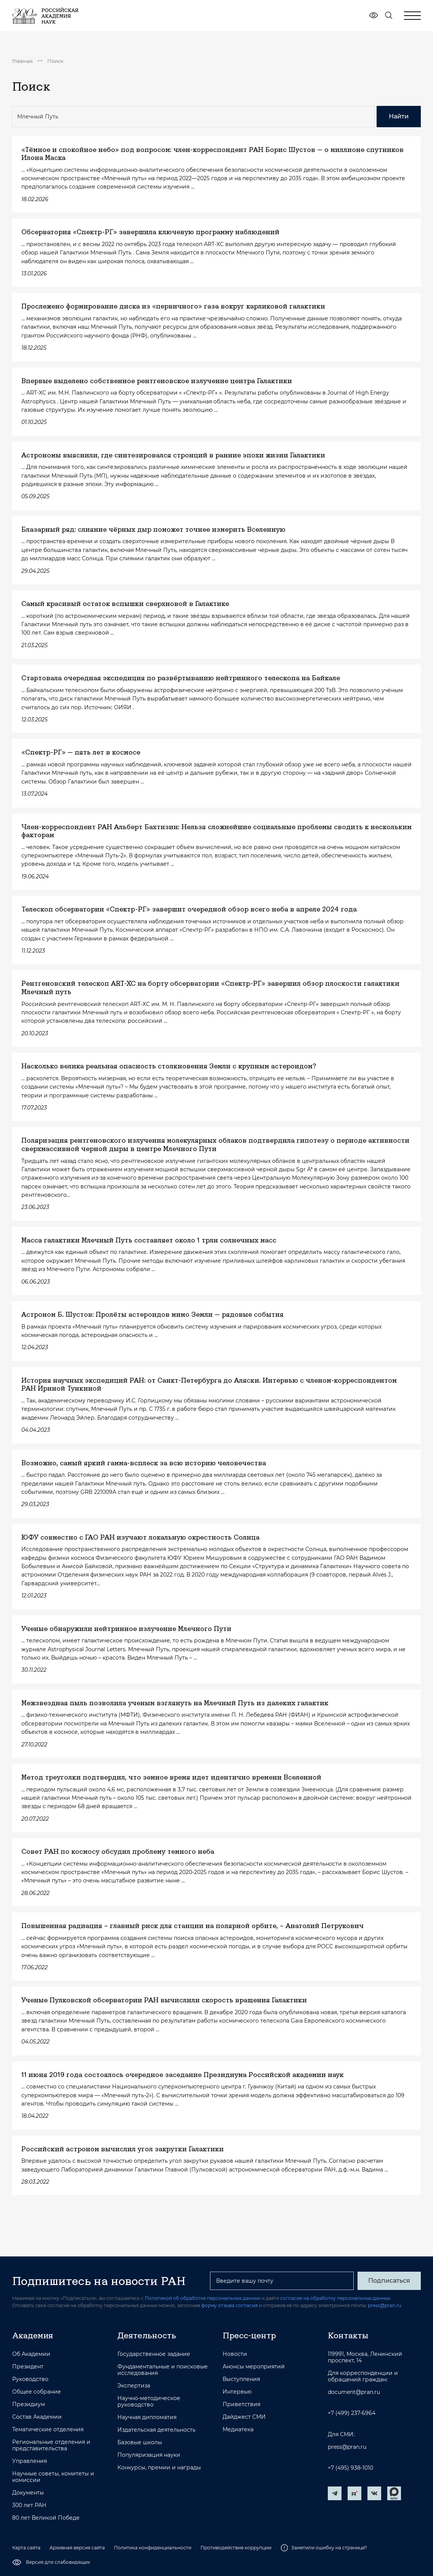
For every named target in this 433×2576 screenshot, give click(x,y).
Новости (235, 2354)
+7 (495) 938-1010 (350, 2468)
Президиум (28, 2404)
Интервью (237, 2392)
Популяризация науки (148, 2455)
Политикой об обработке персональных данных (202, 2298)
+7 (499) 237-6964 (351, 2413)
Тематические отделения (47, 2429)
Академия (32, 2335)
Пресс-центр (249, 2335)
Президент (27, 2366)
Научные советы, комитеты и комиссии (53, 2476)
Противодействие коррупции (235, 2547)
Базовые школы (139, 2442)
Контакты (348, 2335)
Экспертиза (133, 2386)
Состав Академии (37, 2417)
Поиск (55, 61)
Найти (399, 116)
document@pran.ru (354, 2392)
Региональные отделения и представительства (51, 2445)
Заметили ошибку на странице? (324, 2548)
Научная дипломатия (146, 2417)
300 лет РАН (29, 2505)
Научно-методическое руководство (148, 2401)
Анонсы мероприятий (254, 2366)
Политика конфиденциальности (152, 2547)
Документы (28, 2493)
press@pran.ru (384, 2305)
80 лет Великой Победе (46, 2518)
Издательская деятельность (156, 2430)
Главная (22, 61)
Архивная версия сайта (77, 2547)
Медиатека (238, 2429)
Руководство (30, 2379)
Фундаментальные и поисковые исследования (162, 2369)
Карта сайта (26, 2547)
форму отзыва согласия (229, 2305)
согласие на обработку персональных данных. (335, 2298)
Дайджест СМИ (244, 2417)
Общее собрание (36, 2392)
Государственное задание (153, 2354)
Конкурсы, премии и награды (159, 2467)
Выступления (241, 2379)
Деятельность (146, 2335)
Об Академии (31, 2354)
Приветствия (241, 2404)
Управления (29, 2461)
